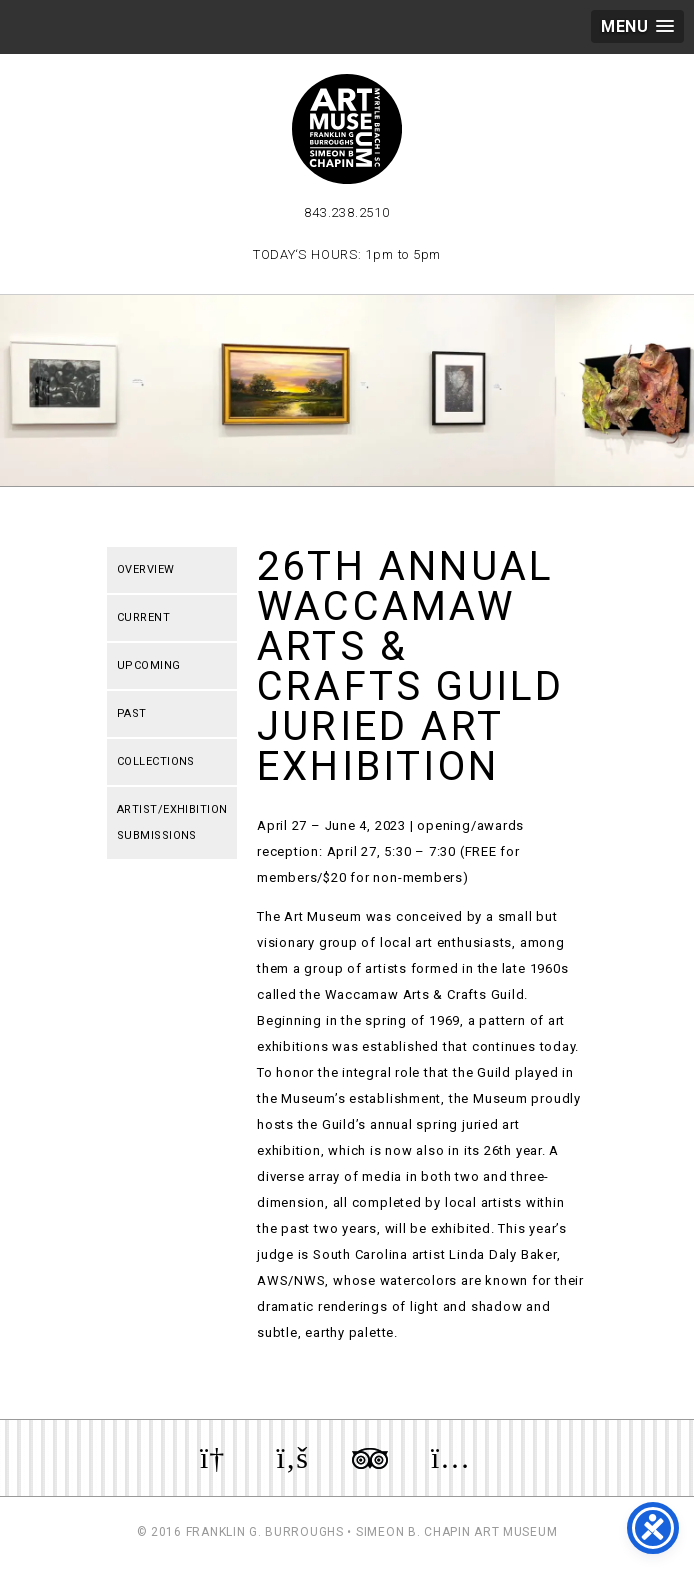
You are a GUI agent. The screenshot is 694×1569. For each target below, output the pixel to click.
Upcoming (149, 665)
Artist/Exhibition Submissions (172, 822)
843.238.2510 (346, 212)
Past (132, 713)
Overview (146, 569)
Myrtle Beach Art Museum (347, 129)
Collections (156, 761)
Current (143, 617)
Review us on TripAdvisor (370, 1458)
